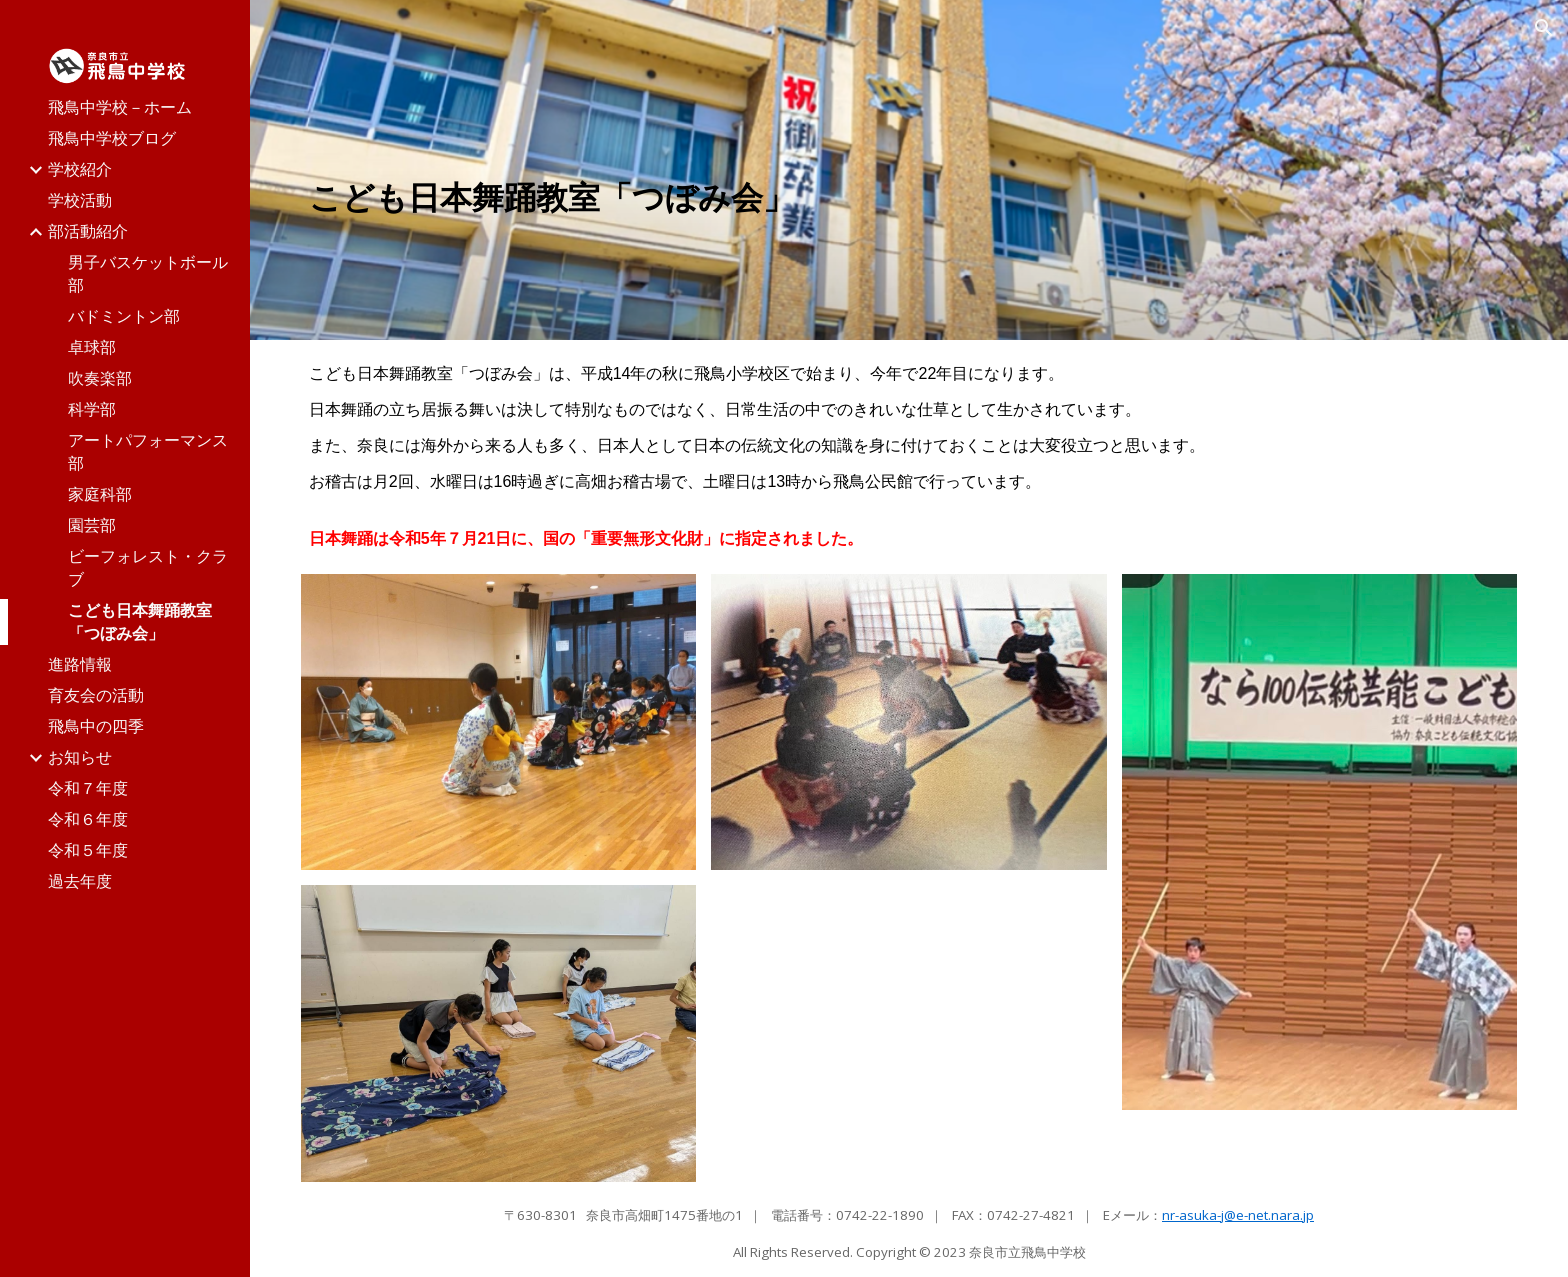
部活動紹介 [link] (88, 231)
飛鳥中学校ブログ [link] (112, 138)
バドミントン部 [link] (124, 316)
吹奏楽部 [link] (100, 378)
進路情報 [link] (80, 664)
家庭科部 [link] (100, 494)
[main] (704, 198)
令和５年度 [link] (88, 850)
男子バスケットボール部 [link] (148, 273)
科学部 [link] (92, 409)
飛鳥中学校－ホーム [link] (120, 107)
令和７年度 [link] (88, 788)
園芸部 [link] (92, 525)
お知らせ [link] (80, 757)
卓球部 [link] (92, 347)
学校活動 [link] (80, 200)
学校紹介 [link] (80, 169)
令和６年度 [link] (88, 819)
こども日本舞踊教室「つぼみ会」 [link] (140, 621)
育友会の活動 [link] (96, 695)
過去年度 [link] (80, 881)
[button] (1544, 28)
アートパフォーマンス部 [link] (148, 451)
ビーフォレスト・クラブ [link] (148, 567)
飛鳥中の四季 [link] (96, 726)
